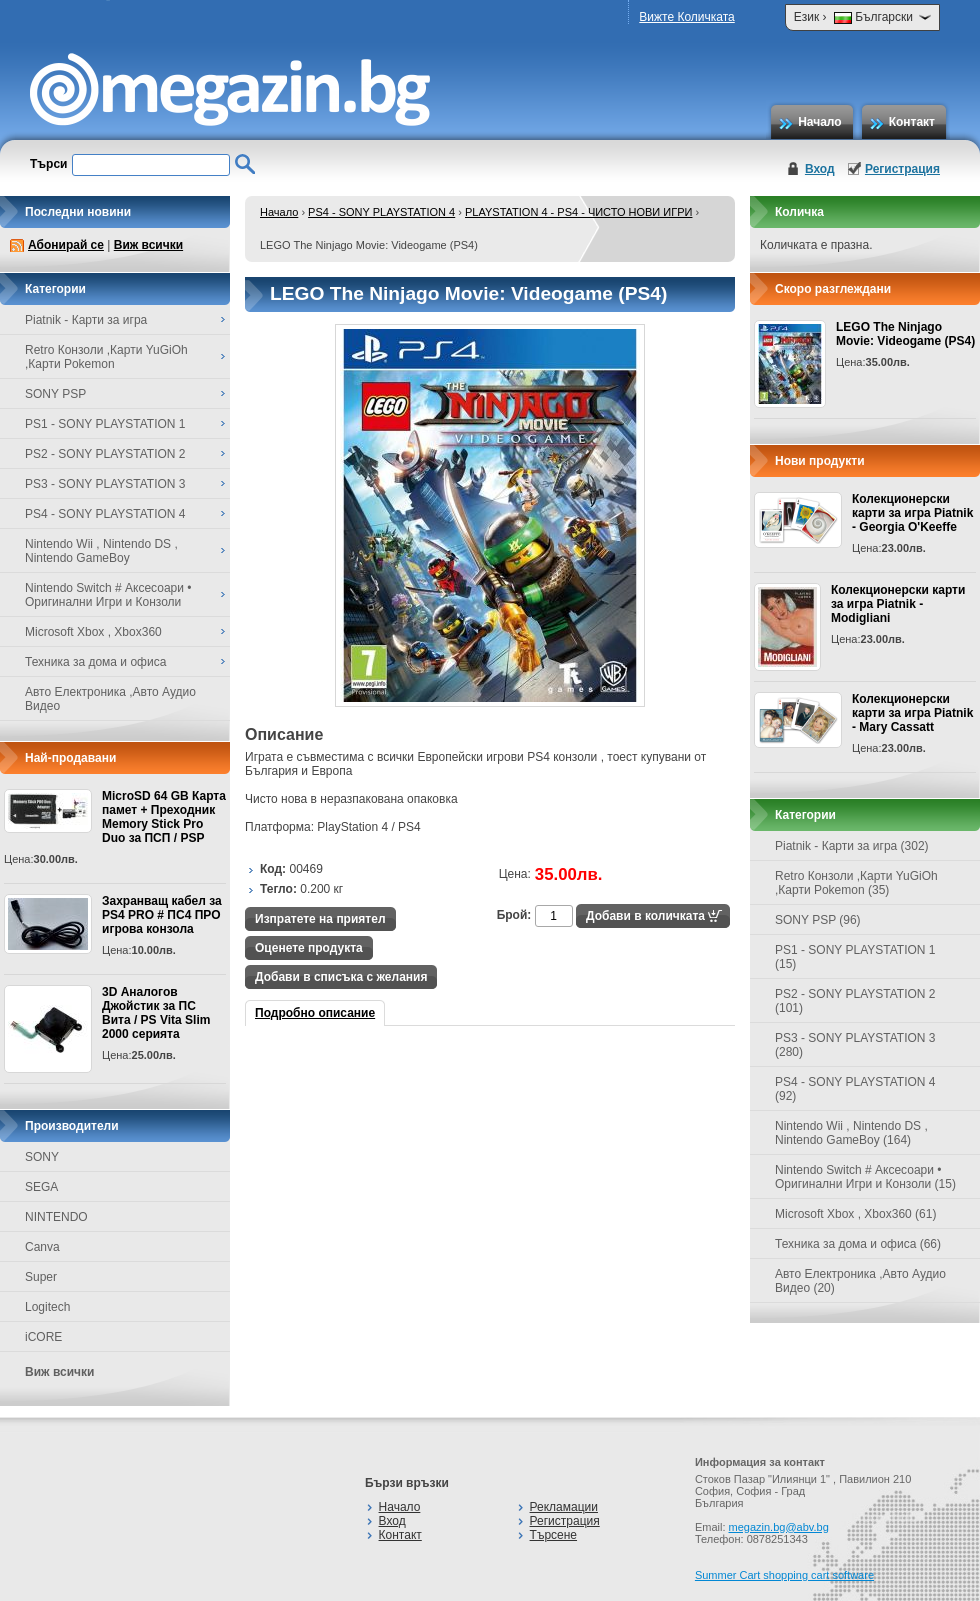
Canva (42, 1247)
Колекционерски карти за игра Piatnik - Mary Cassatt (912, 713)
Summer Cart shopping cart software (784, 1575)
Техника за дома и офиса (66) (858, 1244)
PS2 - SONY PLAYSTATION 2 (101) (855, 1001)
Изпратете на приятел (320, 919)
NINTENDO (56, 1217)
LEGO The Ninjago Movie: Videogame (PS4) (905, 334)
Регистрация (902, 169)
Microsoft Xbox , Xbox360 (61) (855, 1214)
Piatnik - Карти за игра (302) (852, 846)
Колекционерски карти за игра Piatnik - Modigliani (898, 604)
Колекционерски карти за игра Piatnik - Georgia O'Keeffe (912, 513)
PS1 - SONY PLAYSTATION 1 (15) (855, 957)
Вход (820, 169)
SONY (42, 1157)
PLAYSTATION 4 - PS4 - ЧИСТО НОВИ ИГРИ (578, 212)
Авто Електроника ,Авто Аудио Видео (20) (860, 1281)
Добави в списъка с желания (341, 977)
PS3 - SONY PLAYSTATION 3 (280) (855, 1045)
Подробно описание (315, 1013)
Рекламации (564, 1507)
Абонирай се (66, 245)
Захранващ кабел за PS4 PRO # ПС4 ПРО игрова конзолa (162, 915)
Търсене (553, 1535)
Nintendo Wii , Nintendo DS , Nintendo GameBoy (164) (851, 1133)
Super (41, 1277)
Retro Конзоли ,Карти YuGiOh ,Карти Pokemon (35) (856, 883)
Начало (819, 122)
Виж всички (148, 245)
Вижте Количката (686, 17)
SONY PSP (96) (818, 920)
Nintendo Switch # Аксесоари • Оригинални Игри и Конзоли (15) (865, 1177)
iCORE (43, 1337)
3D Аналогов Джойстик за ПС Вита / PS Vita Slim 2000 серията (156, 1013)
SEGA (41, 1187)
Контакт (912, 122)
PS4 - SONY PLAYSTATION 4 (381, 212)
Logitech (47, 1307)
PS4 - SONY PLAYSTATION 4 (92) (855, 1089)
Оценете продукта (309, 948)
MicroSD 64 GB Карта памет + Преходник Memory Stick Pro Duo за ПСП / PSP (164, 817)
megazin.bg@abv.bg (779, 1527)
